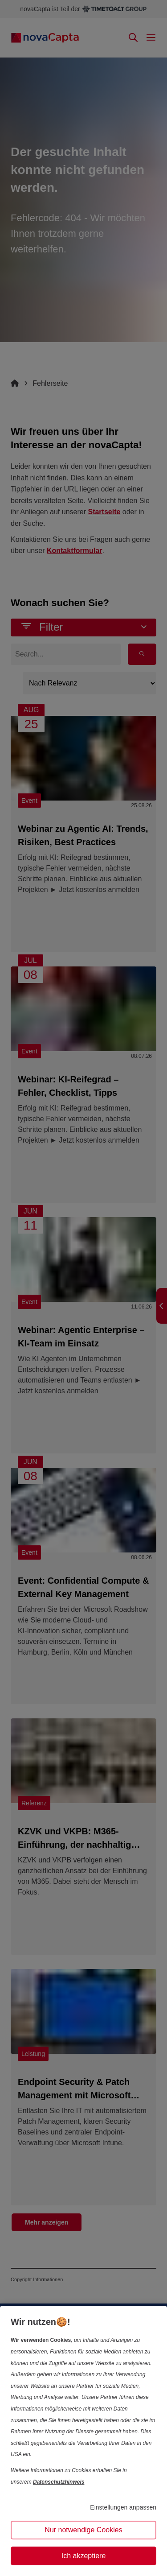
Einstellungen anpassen (123, 2507)
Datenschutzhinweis (58, 2482)
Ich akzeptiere (83, 2555)
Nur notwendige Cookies (83, 2530)
